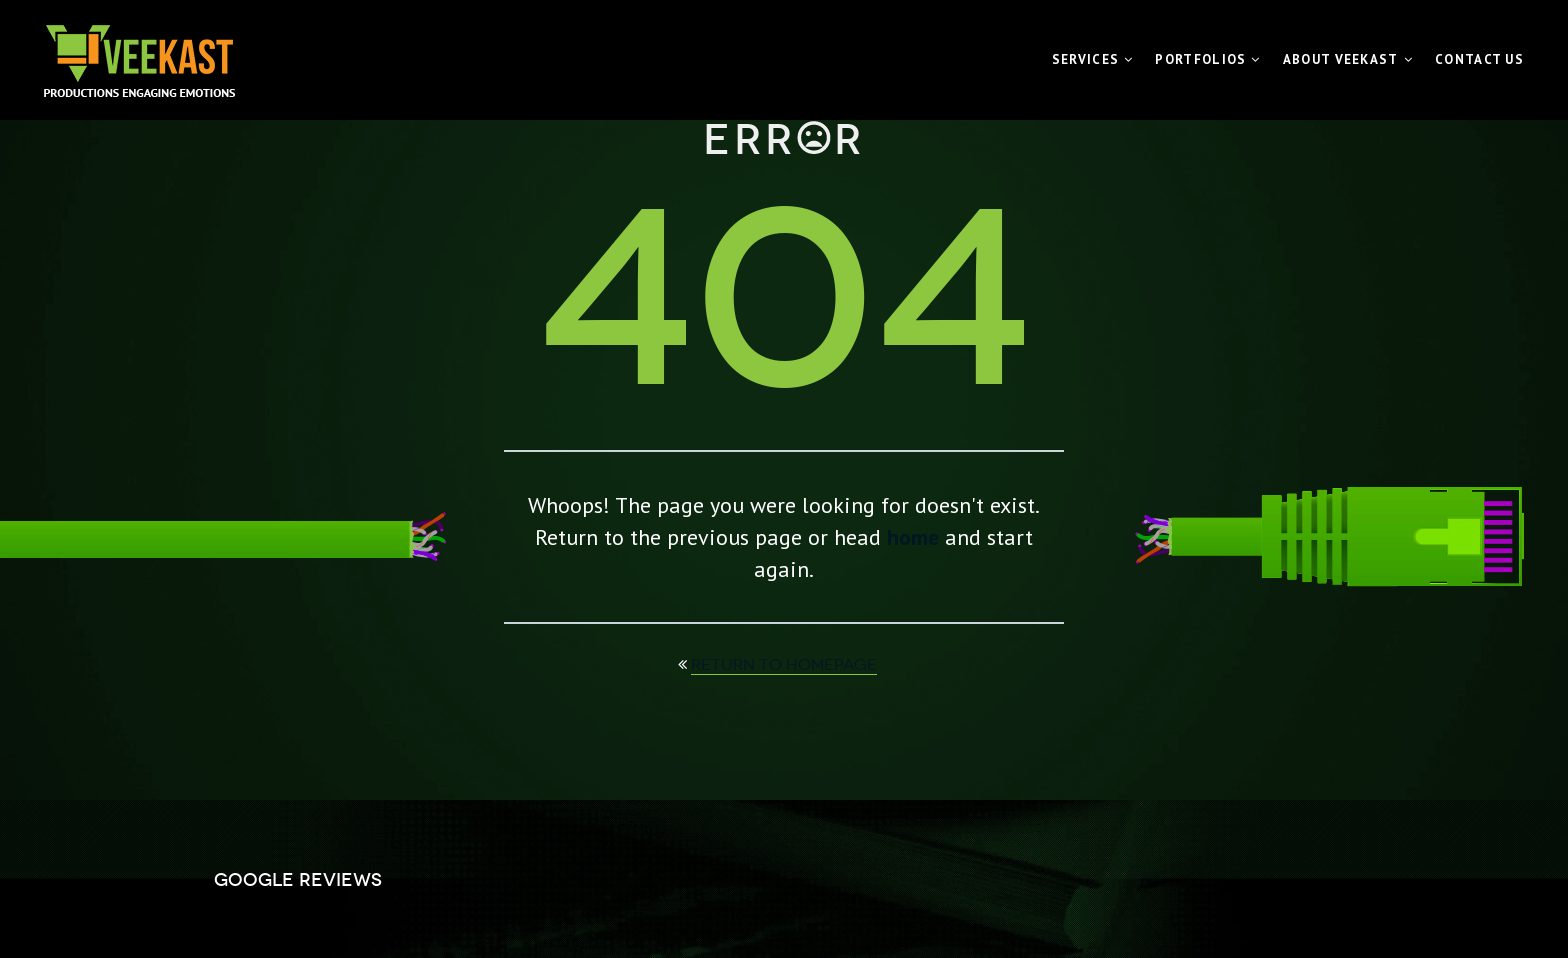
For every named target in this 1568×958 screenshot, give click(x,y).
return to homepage (784, 664)
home (913, 537)
